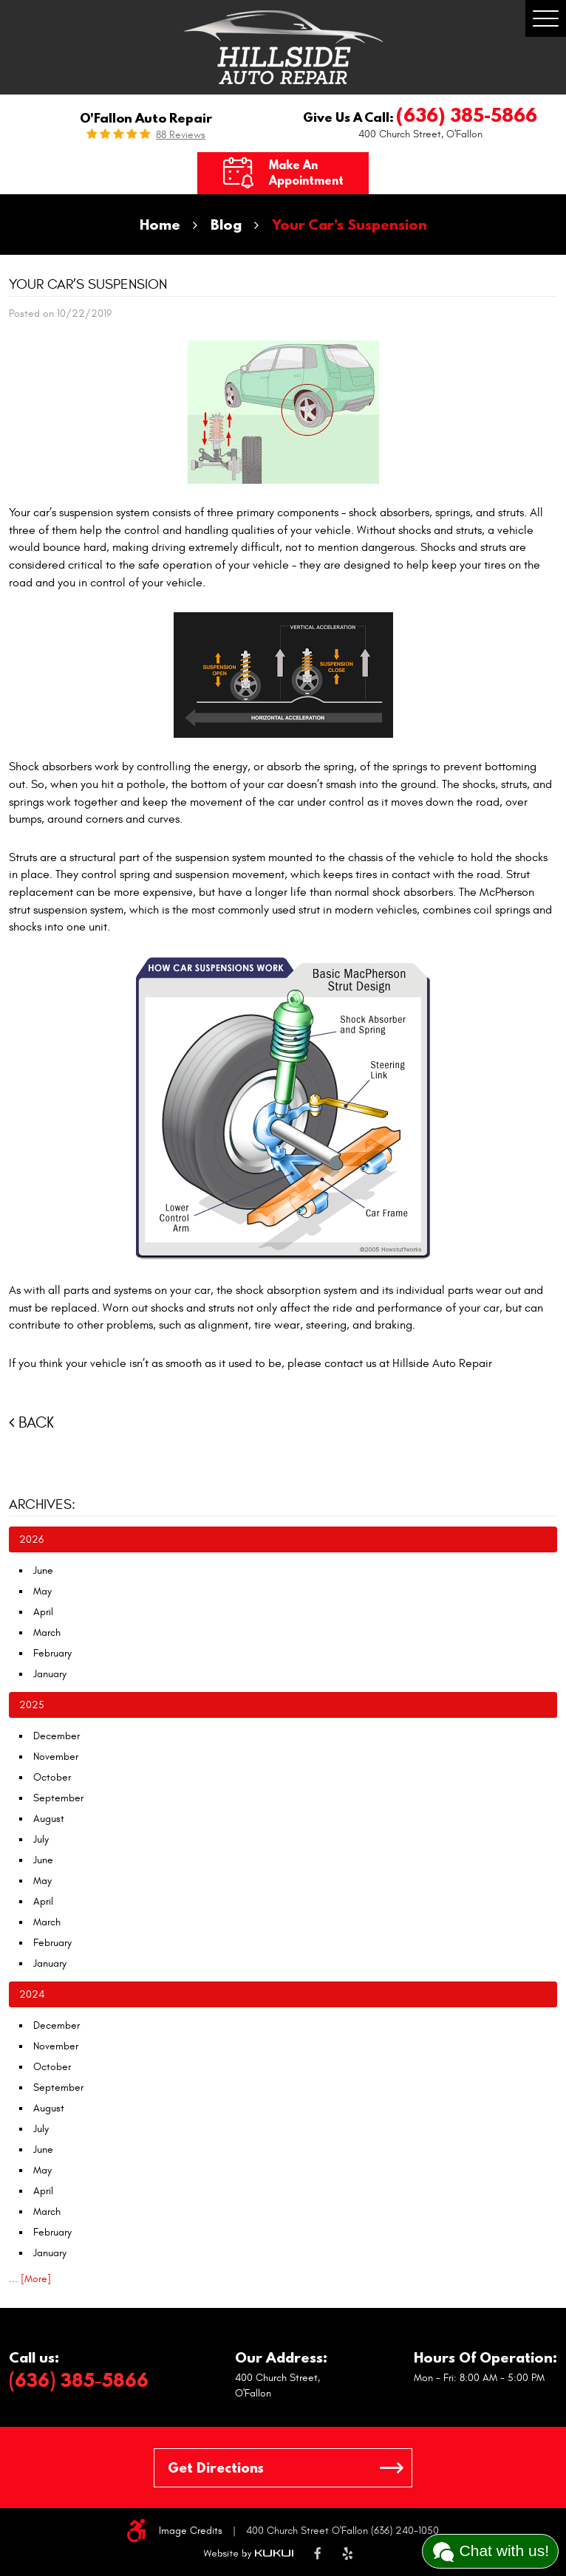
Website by (248, 2554)
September (58, 1798)
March (47, 1632)
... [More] (30, 2278)
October (52, 1777)
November (55, 1756)
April (43, 1612)
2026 (31, 1539)
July (41, 1839)
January (50, 1674)
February (52, 1653)
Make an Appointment (306, 172)
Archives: (42, 1504)
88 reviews (180, 135)
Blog (226, 224)
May (42, 1591)
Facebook (317, 2554)
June (43, 1570)
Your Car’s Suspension (349, 224)
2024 (31, 1994)
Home (160, 224)
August (48, 1818)
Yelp (347, 2554)
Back (36, 1423)
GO (391, 2467)
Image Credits (190, 2530)
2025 (31, 1705)
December (56, 1736)
